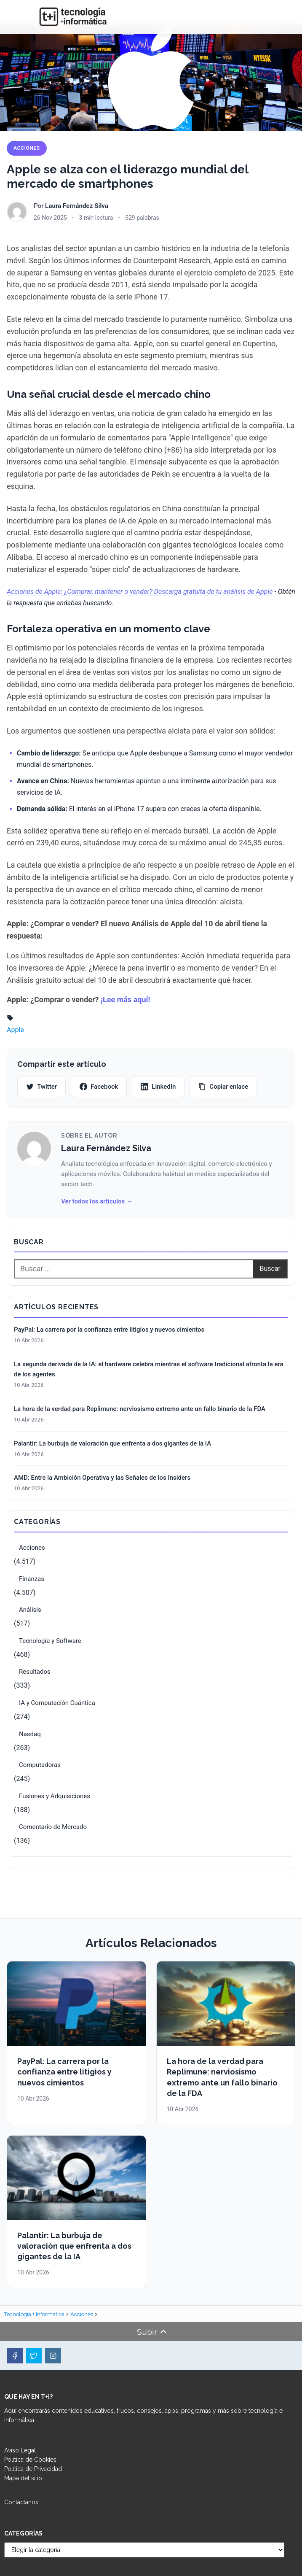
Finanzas (31, 1579)
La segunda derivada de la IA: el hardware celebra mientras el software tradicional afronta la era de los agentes (148, 1369)
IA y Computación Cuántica (57, 1703)
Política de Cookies (30, 2459)
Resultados (35, 1671)
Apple (15, 1030)
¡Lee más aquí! (125, 999)
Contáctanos (21, 2502)
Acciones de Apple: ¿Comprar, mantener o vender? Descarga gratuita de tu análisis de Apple (140, 592)
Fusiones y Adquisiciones (54, 1796)
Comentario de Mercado (53, 1827)
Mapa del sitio (23, 2478)
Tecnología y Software (50, 1641)
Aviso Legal (20, 2450)
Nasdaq (30, 1734)
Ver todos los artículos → (97, 1201)
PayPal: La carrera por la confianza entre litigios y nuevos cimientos (109, 1329)
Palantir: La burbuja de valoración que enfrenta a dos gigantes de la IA (112, 1443)
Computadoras (40, 1765)
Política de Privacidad (33, 2468)
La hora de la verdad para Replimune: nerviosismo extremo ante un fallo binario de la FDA (139, 1409)
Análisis (30, 1609)
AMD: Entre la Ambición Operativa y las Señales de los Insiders (102, 1477)
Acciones (26, 148)
